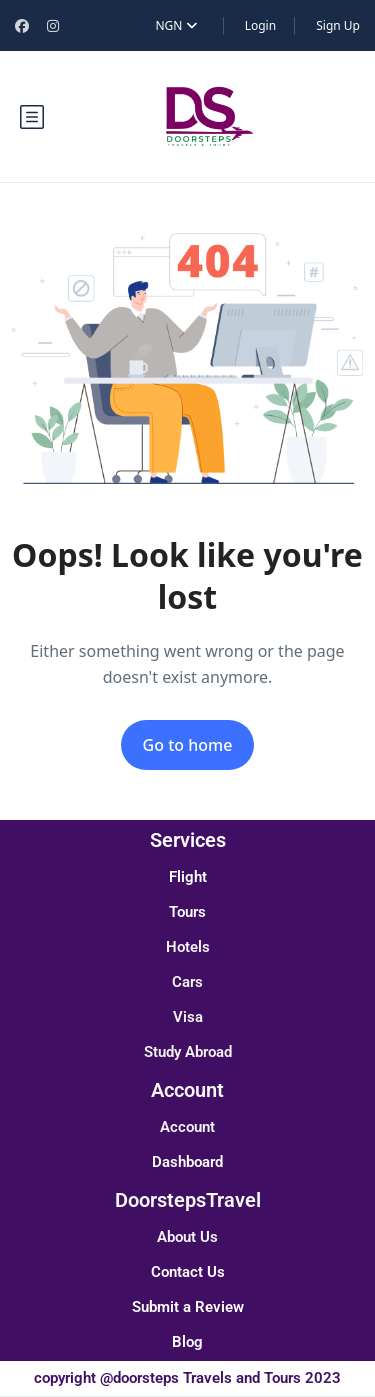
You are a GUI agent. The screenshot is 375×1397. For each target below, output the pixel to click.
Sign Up (338, 25)
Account (187, 1127)
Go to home (188, 745)
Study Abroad (188, 1052)
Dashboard (187, 1162)
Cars (187, 982)
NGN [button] (175, 25)
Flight (188, 877)
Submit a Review (188, 1307)
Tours (187, 912)
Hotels (188, 947)
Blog (187, 1342)
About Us (187, 1237)
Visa (188, 1017)
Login (260, 25)
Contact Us (188, 1272)
